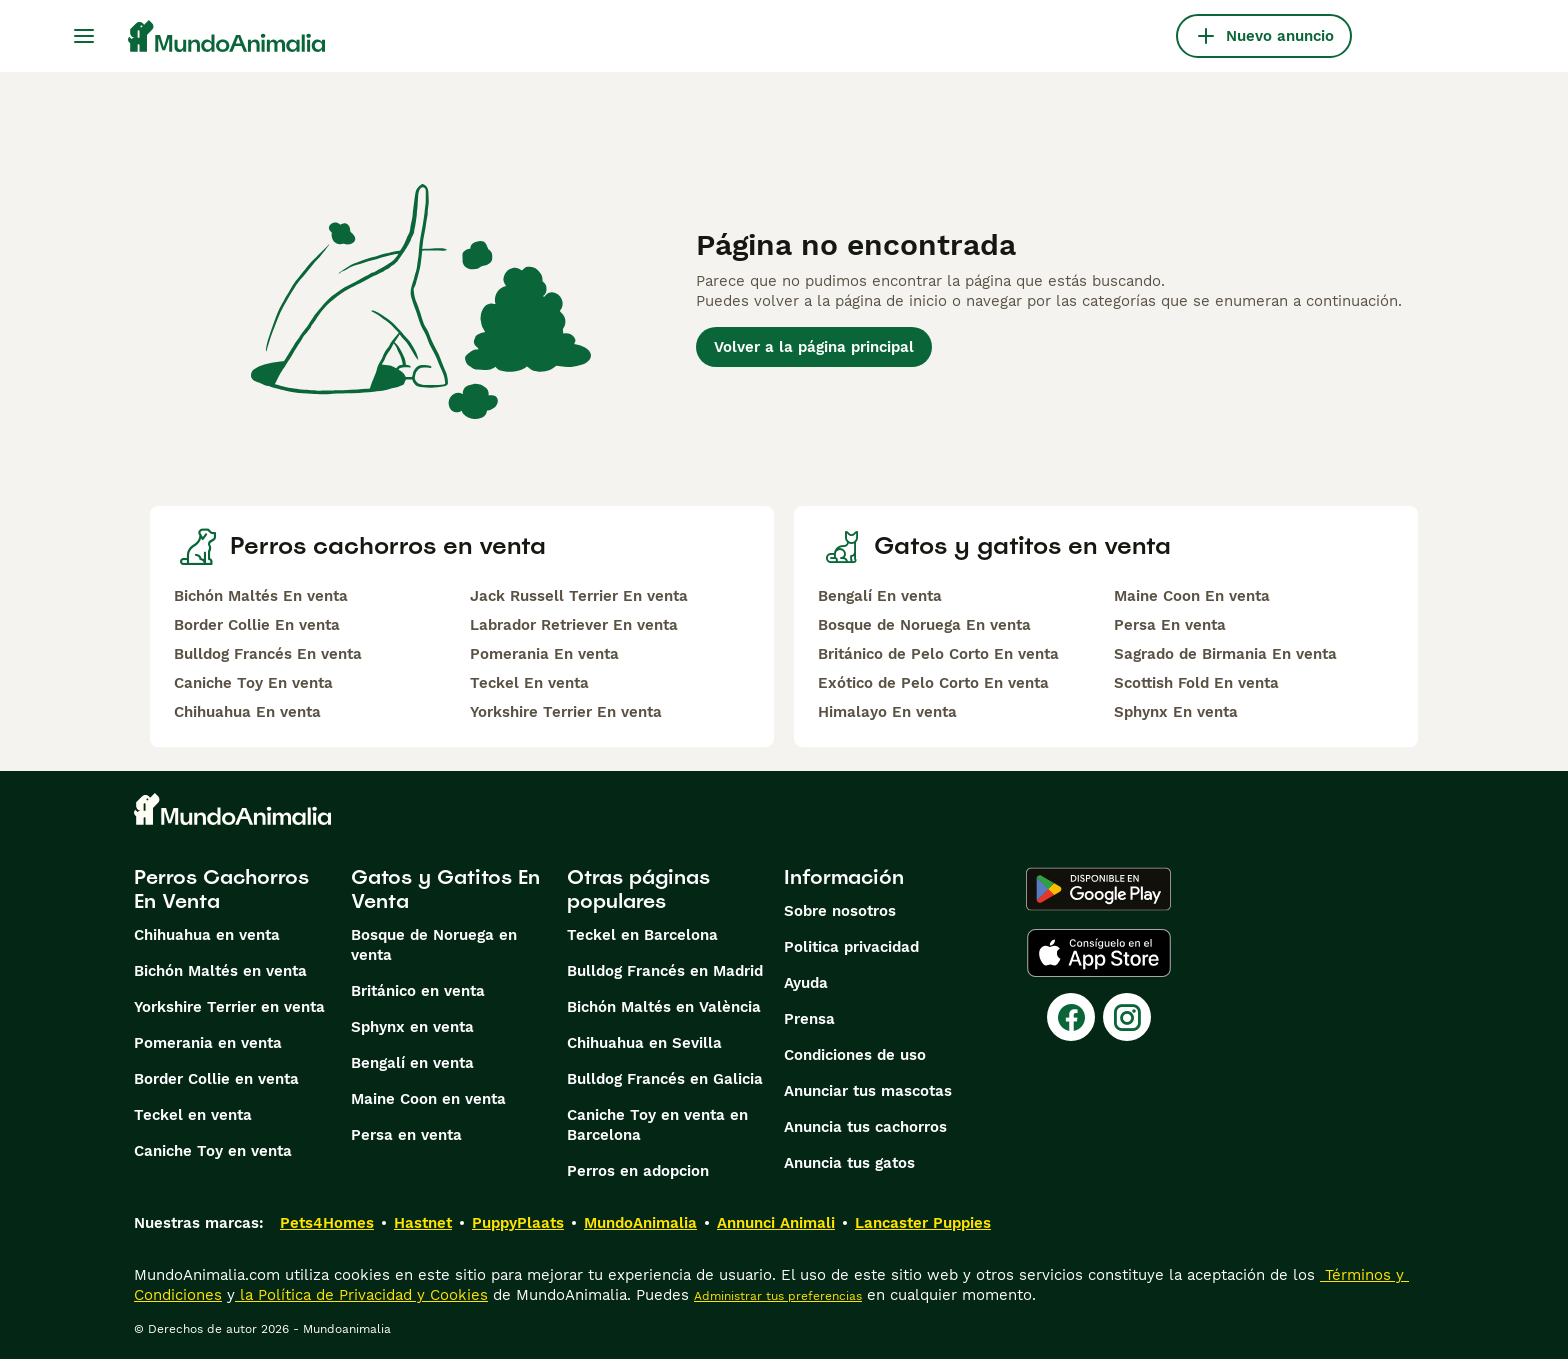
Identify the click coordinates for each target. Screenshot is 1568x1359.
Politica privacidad (851, 947)
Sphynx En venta (1176, 712)
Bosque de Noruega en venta (434, 945)
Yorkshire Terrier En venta (566, 712)
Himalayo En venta (887, 712)
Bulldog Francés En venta (268, 654)
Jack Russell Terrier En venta (579, 596)
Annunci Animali (776, 1223)
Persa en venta (406, 1135)
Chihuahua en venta (207, 935)
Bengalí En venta (880, 596)
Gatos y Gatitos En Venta (445, 889)
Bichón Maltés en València (664, 1007)
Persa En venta (1170, 625)
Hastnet (423, 1223)
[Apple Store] (1099, 953)
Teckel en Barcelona (642, 935)
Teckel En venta (529, 683)
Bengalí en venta (412, 1063)
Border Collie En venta (257, 625)
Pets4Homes (327, 1223)
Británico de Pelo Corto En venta (938, 654)
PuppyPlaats (518, 1223)
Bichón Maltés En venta (261, 596)
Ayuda (806, 983)
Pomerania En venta (544, 654)
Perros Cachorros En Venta (221, 889)
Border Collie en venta (216, 1079)
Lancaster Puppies (923, 1223)
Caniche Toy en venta (213, 1151)
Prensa (809, 1019)
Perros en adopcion (638, 1171)
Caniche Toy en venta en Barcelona (657, 1125)
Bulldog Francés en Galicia (665, 1079)
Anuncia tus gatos (849, 1163)
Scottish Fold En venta (1196, 683)
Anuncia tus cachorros (865, 1127)
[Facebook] (1071, 1017)
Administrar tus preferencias (778, 1296)
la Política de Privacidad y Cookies (361, 1295)
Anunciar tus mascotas (868, 1091)
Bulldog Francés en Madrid (665, 971)
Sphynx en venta (412, 1027)
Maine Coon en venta (428, 1099)
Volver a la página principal (814, 347)
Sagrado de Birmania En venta (1225, 654)
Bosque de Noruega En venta (924, 625)
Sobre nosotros (840, 911)
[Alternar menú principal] (84, 36)
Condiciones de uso (855, 1055)
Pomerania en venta (208, 1043)
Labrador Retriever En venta (574, 625)
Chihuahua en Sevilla (644, 1043)
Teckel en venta (193, 1115)
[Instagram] (1127, 1017)
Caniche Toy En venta (253, 683)
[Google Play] (1098, 889)
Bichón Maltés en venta (220, 971)
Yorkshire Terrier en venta (229, 1007)
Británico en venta (418, 991)
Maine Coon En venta (1192, 596)
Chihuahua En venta (247, 712)
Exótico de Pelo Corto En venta (933, 683)
